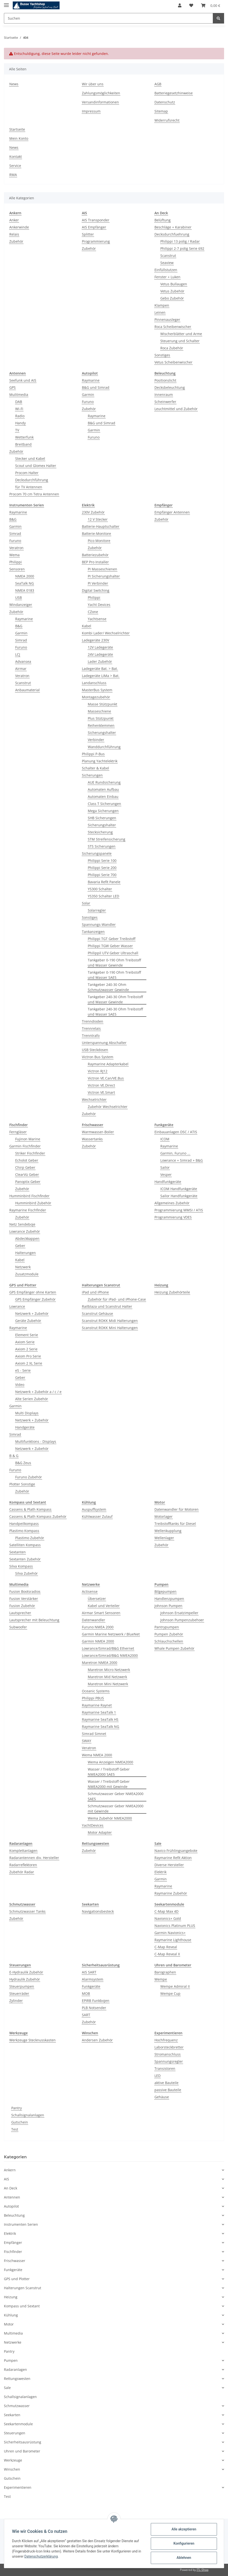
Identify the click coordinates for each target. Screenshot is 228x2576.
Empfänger (13, 2242)
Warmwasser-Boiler (98, 1132)
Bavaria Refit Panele (104, 882)
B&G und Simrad (95, 387)
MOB (86, 1993)
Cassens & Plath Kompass (30, 1509)
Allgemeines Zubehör (172, 1203)
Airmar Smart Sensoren (101, 1612)
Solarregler (97, 910)
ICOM (164, 1139)
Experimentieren (17, 2487)
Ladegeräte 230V (95, 640)
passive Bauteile (167, 2089)
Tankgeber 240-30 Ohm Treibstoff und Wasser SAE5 (115, 1012)
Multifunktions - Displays (35, 1441)
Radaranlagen (15, 2369)
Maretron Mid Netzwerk (107, 1676)
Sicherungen (92, 775)
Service (15, 165)
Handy (20, 423)
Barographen (165, 1972)
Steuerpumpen (21, 1986)
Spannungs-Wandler (99, 924)
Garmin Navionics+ (170, 1932)
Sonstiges (162, 355)
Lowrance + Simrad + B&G (181, 1160)
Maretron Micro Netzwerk (109, 1669)
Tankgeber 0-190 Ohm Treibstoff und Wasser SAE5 (114, 975)
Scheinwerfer (165, 401)
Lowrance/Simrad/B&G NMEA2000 (110, 1655)
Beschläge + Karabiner (172, 227)
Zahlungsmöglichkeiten (101, 93)
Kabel (86, 626)
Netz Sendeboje (22, 1224)
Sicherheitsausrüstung (22, 2442)
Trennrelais (91, 1028)
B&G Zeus (23, 1462)
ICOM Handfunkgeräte (178, 1188)
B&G (12, 519)
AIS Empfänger (94, 227)
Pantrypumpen (166, 1627)
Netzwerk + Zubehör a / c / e (38, 1391)
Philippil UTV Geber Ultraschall (113, 953)
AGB (157, 84)
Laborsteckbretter (169, 2047)
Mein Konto (18, 138)
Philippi (15, 562)
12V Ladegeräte (100, 647)
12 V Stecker (98, 519)
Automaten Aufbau (103, 789)
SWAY (86, 1740)
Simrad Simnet (94, 1733)
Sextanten (17, 1552)
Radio (20, 416)
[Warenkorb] (210, 5)
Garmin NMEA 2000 (98, 1641)
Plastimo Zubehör (29, 1537)
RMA (13, 174)
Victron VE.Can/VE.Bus (106, 1078)
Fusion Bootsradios (24, 1591)
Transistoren (164, 2068)
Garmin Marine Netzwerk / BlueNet (111, 1634)
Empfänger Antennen (172, 512)
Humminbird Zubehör (33, 1203)
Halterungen (25, 1252)
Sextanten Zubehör (25, 1559)
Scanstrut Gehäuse (97, 1313)
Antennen (12, 2197)
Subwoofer (18, 1627)
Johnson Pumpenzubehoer (182, 1620)
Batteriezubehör (95, 555)
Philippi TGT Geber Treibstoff (111, 938)
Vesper (166, 1174)
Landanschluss (94, 682)
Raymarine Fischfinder (27, 1210)
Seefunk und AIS (22, 380)
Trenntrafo (91, 1035)
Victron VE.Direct (101, 1085)
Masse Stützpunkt (102, 704)
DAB (18, 401)
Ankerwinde (19, 227)
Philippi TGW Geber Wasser (110, 945)
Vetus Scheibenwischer (173, 362)
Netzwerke (12, 2342)
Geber (20, 1245)
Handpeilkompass (24, 1523)
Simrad (15, 533)
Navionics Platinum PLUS (174, 1925)
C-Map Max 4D (166, 1911)
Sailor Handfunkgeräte (178, 1196)
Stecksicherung (100, 832)
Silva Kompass (21, 1566)
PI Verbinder (98, 583)
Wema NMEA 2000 (97, 1755)
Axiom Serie (25, 1342)
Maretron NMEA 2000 (99, 1662)
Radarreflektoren (23, 1864)
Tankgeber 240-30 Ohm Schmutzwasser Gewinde (108, 987)
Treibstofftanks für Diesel (175, 1523)
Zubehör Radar (21, 1872)
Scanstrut (168, 255)
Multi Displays (26, 1413)
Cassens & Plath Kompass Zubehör (37, 1516)
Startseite (17, 129)
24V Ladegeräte (100, 654)
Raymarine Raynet (97, 1705)
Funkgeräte (91, 1986)
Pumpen (11, 2360)
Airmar (20, 668)
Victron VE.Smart (101, 1092)
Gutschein (19, 2122)
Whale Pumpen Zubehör (174, 1648)
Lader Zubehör (100, 661)
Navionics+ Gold (167, 1918)
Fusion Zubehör (22, 1605)
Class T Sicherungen (104, 803)
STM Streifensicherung (106, 839)
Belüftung (162, 220)
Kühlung (11, 2315)
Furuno (88, 401)
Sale (7, 2387)
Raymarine (91, 380)
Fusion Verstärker (23, 1598)
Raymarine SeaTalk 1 (99, 1712)
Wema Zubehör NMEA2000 (110, 1818)
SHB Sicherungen (102, 818)
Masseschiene (99, 711)
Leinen (159, 312)
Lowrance (17, 1306)
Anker (14, 220)
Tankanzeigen (93, 931)
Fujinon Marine (27, 1139)
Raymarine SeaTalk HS (100, 1719)
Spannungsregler (168, 2061)
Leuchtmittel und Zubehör (176, 408)
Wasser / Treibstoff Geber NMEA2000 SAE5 (109, 1772)
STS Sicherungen (101, 846)
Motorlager (163, 1516)
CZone (93, 611)
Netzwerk (23, 1267)
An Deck (10, 2188)
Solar (86, 903)
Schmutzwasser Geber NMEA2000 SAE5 (115, 1796)
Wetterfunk (24, 437)
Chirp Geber (25, 1167)
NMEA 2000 (24, 576)
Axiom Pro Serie (28, 1356)
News (13, 84)
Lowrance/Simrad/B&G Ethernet (108, 1648)
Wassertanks (92, 1139)
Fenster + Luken (167, 277)
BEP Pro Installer (95, 562)
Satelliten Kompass (25, 1545)
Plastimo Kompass (24, 1530)
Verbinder (96, 739)
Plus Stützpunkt (101, 718)
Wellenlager (164, 1537)
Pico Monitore (99, 540)
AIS (6, 2179)
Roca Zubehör (171, 348)
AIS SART (89, 1972)
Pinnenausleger (167, 319)
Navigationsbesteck (98, 1911)
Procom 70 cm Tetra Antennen (34, 494)
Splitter (88, 234)
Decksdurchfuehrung (171, 234)
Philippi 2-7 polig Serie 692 (182, 248)
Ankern (10, 2170)
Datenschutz (164, 102)
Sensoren (17, 569)
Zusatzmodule (26, 1274)
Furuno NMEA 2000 (98, 1627)
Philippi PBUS (93, 1698)
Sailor (165, 1167)
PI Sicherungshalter (104, 576)
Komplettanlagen (23, 1850)
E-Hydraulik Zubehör (26, 1972)
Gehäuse (161, 2097)
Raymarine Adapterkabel (108, 1064)
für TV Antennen (28, 487)
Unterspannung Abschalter (104, 1042)
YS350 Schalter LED (103, 896)
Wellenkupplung (167, 1530)
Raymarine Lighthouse (172, 1939)
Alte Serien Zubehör (31, 1398)
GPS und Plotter (17, 2278)
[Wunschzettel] (191, 5)
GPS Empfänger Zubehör (35, 1299)
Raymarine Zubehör (170, 1893)
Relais (14, 234)
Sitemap (161, 111)
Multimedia (13, 2333)
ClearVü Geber (27, 1174)
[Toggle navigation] (6, 3)
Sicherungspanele (97, 853)
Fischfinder (13, 2251)
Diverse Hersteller (169, 1864)
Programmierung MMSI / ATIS (178, 1210)
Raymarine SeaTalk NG (100, 1726)
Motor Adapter (100, 1832)
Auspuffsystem (94, 1509)
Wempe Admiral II (175, 1986)
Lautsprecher (20, 1612)
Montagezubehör (96, 697)
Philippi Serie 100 (102, 860)
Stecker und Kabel (30, 458)
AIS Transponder (95, 220)
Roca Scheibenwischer (172, 326)
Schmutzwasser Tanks (27, 1911)
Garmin (88, 394)
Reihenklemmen (101, 725)
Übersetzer (97, 1598)
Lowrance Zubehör (24, 1231)
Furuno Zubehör (28, 1477)
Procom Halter (26, 472)
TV (17, 430)
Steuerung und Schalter (180, 341)
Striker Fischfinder (30, 1153)
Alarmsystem (92, 1979)
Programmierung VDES (173, 1217)
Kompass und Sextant (22, 2306)
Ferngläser (18, 1132)
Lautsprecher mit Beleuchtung (34, 1620)
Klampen (161, 305)
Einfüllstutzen (165, 269)
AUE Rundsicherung (104, 782)
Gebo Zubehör (172, 298)
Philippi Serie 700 (102, 874)
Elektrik (160, 1872)
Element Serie (26, 1334)
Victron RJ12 (97, 1071)
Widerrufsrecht (166, 120)
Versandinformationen (100, 102)
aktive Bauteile (166, 2082)
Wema (14, 555)
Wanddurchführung (104, 746)
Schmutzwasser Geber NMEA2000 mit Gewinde (115, 1808)
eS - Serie (23, 1370)
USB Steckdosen (95, 1049)
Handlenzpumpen (169, 1598)
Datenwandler (93, 1620)
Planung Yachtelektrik (99, 761)
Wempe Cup (170, 1993)
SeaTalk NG (24, 583)
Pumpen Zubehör (168, 1634)
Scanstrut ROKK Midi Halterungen (110, 1320)
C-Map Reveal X (167, 1954)
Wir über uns (92, 84)
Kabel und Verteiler (104, 1605)
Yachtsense (97, 618)
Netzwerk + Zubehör (32, 1313)
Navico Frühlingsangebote (175, 1850)
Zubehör (16, 241)
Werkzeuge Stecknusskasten (32, 2040)
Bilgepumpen (165, 1591)
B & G (13, 1455)
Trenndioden (92, 1021)
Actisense (90, 1591)
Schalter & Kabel (95, 768)
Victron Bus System (97, 1057)
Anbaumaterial (27, 690)
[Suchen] (108, 18)
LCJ (17, 654)
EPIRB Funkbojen (95, 2000)
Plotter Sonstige (22, 1484)
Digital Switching (95, 590)
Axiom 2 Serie (26, 1349)
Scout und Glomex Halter (35, 465)
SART (86, 2014)
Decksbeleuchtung (169, 387)
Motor (9, 2324)
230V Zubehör (93, 512)
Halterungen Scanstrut (22, 2288)
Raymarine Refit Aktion (173, 1857)
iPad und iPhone (95, 1292)
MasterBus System (97, 690)
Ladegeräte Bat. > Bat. (100, 668)
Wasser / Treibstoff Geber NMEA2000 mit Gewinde (109, 1784)
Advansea (23, 661)
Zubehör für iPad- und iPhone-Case (117, 1299)
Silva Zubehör (26, 1573)
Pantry (16, 2108)
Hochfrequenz (166, 2040)
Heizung (10, 2297)
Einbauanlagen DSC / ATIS (175, 1132)
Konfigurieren (183, 2543)
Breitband (23, 444)
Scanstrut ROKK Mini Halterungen (110, 1327)
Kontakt (15, 156)
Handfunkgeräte (167, 1181)
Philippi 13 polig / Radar (180, 241)
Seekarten (12, 2415)
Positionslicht (165, 380)
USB (18, 597)
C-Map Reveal (165, 1947)
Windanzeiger (20, 604)
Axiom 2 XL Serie (28, 1363)
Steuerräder (19, 1993)
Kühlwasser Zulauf (97, 1516)
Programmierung (96, 241)
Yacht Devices (99, 604)
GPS (12, 387)
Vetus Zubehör (172, 291)
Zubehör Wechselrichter (107, 1106)
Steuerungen (14, 2433)
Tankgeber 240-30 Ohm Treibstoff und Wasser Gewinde (115, 999)
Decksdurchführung (31, 480)
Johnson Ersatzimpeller (179, 1612)
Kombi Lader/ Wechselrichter (106, 633)
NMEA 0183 (24, 590)
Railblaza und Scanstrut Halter (107, 1306)
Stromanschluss (167, 2054)
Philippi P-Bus (93, 754)
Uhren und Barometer (22, 2451)
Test (14, 2129)
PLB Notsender (94, 2007)
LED (157, 2075)
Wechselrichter (94, 1099)
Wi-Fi (19, 408)
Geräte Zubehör (28, 1320)
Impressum (91, 111)
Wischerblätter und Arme (181, 333)
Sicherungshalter (102, 732)
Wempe (160, 1979)
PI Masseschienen (102, 569)
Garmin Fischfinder (25, 1146)
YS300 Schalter (100, 889)
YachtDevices (92, 1825)
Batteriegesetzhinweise (173, 93)
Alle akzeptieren (183, 2529)
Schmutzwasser (17, 2405)
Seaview (167, 262)
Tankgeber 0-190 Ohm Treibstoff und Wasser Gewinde (114, 963)
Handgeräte (25, 1427)
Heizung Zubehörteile (172, 1292)
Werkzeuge (13, 2460)
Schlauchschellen (168, 1641)
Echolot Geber (26, 1160)
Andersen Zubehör (97, 2040)
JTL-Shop (202, 2570)
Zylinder (16, 2000)
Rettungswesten (17, 2378)
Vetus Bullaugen (173, 284)
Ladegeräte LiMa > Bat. (100, 675)
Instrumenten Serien (21, 2224)
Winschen (12, 2469)
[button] (179, 5)
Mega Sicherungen (103, 810)
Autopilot (11, 2206)
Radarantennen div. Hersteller (34, 1857)
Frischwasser (14, 2260)
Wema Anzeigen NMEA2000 (110, 1762)
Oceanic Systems (96, 1691)
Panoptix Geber (27, 1181)
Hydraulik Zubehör (24, 1979)
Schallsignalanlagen (27, 2115)
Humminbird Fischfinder (29, 1196)
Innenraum (163, 394)
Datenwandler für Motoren (176, 1509)
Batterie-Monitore (96, 533)
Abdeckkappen (27, 1238)
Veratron (16, 547)
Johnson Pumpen (168, 1605)
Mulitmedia (18, 394)
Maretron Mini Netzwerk (108, 1684)
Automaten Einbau (103, 796)
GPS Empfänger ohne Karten (32, 1292)
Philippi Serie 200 (102, 867)
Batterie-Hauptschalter (100, 526)
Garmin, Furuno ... (175, 1153)
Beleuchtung (14, 2215)
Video (19, 1384)
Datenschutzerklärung (41, 2556)
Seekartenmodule (18, 2424)
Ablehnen (184, 2558)
